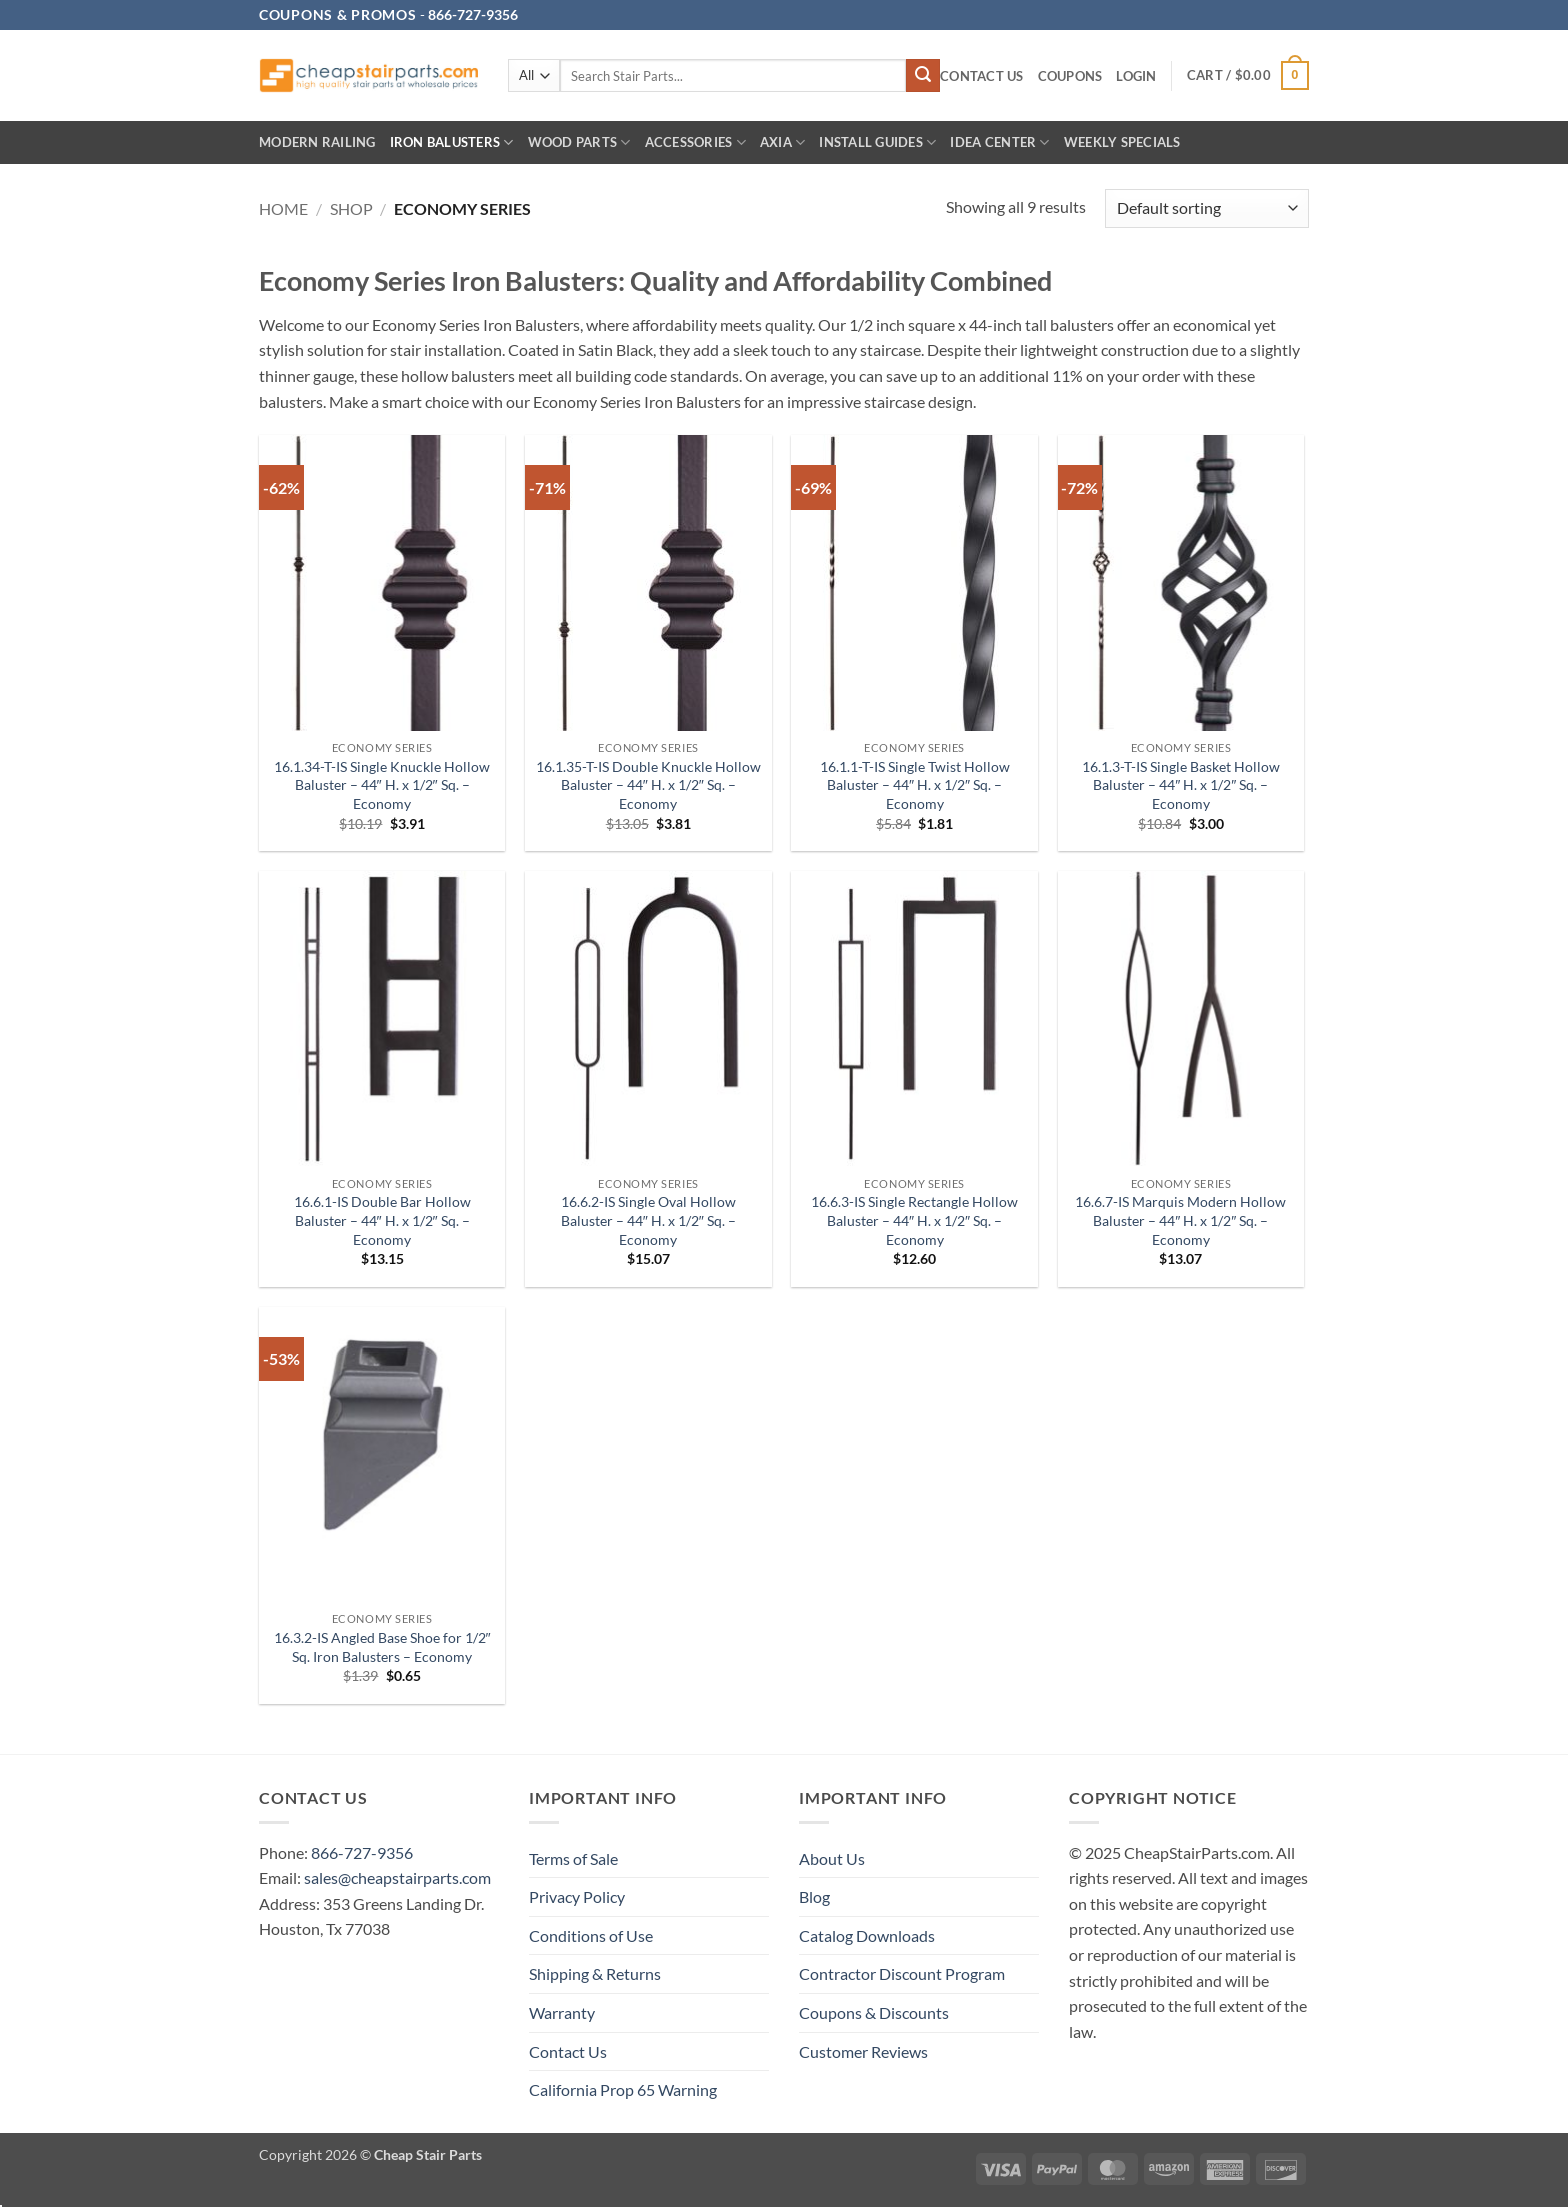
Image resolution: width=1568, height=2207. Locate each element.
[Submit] (923, 76)
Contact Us (982, 76)
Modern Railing (317, 142)
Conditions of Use (591, 1935)
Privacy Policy (577, 1896)
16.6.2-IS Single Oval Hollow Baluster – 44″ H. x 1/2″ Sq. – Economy (648, 1220)
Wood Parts (579, 142)
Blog (814, 1896)
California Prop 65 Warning (623, 2089)
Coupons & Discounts (874, 2012)
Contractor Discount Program (902, 1973)
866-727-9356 (362, 1852)
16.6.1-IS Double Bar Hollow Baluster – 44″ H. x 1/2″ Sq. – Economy (382, 1220)
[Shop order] (1207, 208)
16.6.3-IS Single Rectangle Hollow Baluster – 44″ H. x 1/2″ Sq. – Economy (914, 1220)
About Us (832, 1858)
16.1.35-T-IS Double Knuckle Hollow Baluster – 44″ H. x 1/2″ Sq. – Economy (648, 785)
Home (283, 208)
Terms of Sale (573, 1858)
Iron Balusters (452, 142)
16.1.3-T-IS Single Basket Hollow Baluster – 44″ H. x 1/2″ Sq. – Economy (1181, 785)
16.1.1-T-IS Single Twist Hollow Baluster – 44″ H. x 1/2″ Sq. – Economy (915, 785)
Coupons (1070, 76)
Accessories (695, 142)
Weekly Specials (1122, 142)
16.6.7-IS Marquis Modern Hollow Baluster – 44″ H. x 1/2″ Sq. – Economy (1180, 1220)
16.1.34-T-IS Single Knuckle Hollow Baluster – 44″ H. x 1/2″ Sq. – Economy (382, 785)
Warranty (562, 2012)
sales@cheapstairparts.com (397, 1877)
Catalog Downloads (867, 1935)
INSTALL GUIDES (877, 142)
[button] (1136, 76)
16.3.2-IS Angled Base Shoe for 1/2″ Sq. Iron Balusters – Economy (382, 1647)
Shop (351, 208)
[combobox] (733, 75)
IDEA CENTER (999, 142)
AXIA (782, 142)
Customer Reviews (863, 2051)
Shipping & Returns (595, 1973)
